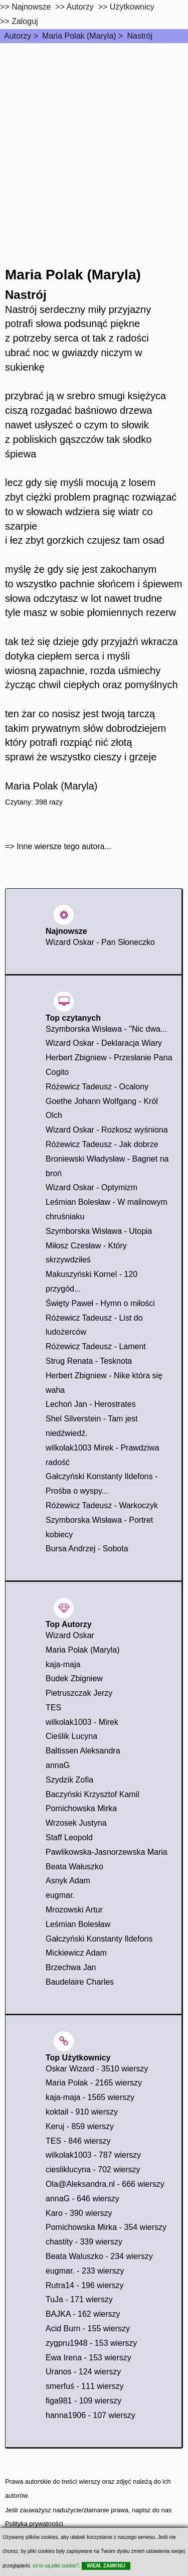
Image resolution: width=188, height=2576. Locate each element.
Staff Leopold (69, 1837)
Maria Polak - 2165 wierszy (94, 2082)
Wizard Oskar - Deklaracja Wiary (104, 1043)
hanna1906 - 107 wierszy (90, 2415)
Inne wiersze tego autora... (64, 846)
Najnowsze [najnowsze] (31, 7)
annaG (58, 1765)
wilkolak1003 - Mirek (82, 1722)
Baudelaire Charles (80, 1982)
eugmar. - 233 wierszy (85, 2271)
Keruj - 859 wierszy (80, 2126)
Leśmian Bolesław (78, 1924)
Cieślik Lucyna (71, 1736)
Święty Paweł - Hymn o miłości (100, 1303)
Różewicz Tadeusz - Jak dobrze (102, 1144)
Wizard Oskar (70, 1635)
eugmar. (60, 1895)
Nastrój (139, 36)
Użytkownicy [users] (132, 7)
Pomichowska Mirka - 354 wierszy (106, 2227)
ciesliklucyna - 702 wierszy (93, 2169)
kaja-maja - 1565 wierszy (90, 2097)
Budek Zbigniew (74, 1678)
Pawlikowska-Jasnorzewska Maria (106, 1852)
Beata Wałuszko (74, 1866)
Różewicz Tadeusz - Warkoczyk (102, 1505)
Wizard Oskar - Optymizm (91, 1187)
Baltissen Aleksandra (83, 1750)
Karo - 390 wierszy (79, 2213)
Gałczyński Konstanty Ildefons (99, 1939)
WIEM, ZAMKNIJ (106, 2565)
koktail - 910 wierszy (82, 2112)
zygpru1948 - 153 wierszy (91, 2343)
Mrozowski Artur (74, 1909)
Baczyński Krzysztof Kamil (92, 1794)
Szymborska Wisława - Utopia (99, 1231)
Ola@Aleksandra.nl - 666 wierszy (105, 2184)
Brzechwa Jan (71, 1967)
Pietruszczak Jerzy (79, 1693)
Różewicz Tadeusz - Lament (96, 1346)
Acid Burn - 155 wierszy (88, 2328)
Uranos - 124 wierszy (83, 2371)
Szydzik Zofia (69, 1780)
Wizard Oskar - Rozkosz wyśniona (107, 1129)
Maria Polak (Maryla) (79, 36)
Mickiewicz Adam (76, 1953)
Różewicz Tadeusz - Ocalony (97, 1086)
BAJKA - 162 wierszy (83, 2314)
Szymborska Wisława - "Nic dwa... (106, 1029)
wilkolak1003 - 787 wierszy (93, 2155)
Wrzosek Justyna (76, 1823)
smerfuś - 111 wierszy (85, 2386)
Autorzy (17, 36)
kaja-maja (63, 1664)
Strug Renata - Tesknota (89, 1361)
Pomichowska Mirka (81, 1808)
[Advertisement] (94, 142)
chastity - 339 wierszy (84, 2241)
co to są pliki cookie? (56, 2565)
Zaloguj (25, 21)
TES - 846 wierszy (78, 2141)
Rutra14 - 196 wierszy (85, 2285)
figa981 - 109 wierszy (83, 2400)
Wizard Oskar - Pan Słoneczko (100, 942)
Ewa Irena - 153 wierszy (88, 2357)
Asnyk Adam (68, 1880)
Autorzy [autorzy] (80, 7)
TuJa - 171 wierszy (79, 2299)
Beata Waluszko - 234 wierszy (99, 2256)
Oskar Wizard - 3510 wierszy (97, 2068)
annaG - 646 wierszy (82, 2198)
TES (53, 1707)
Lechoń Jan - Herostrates (91, 1404)
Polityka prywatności (34, 2523)
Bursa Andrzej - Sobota (87, 1548)
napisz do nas (151, 2510)
